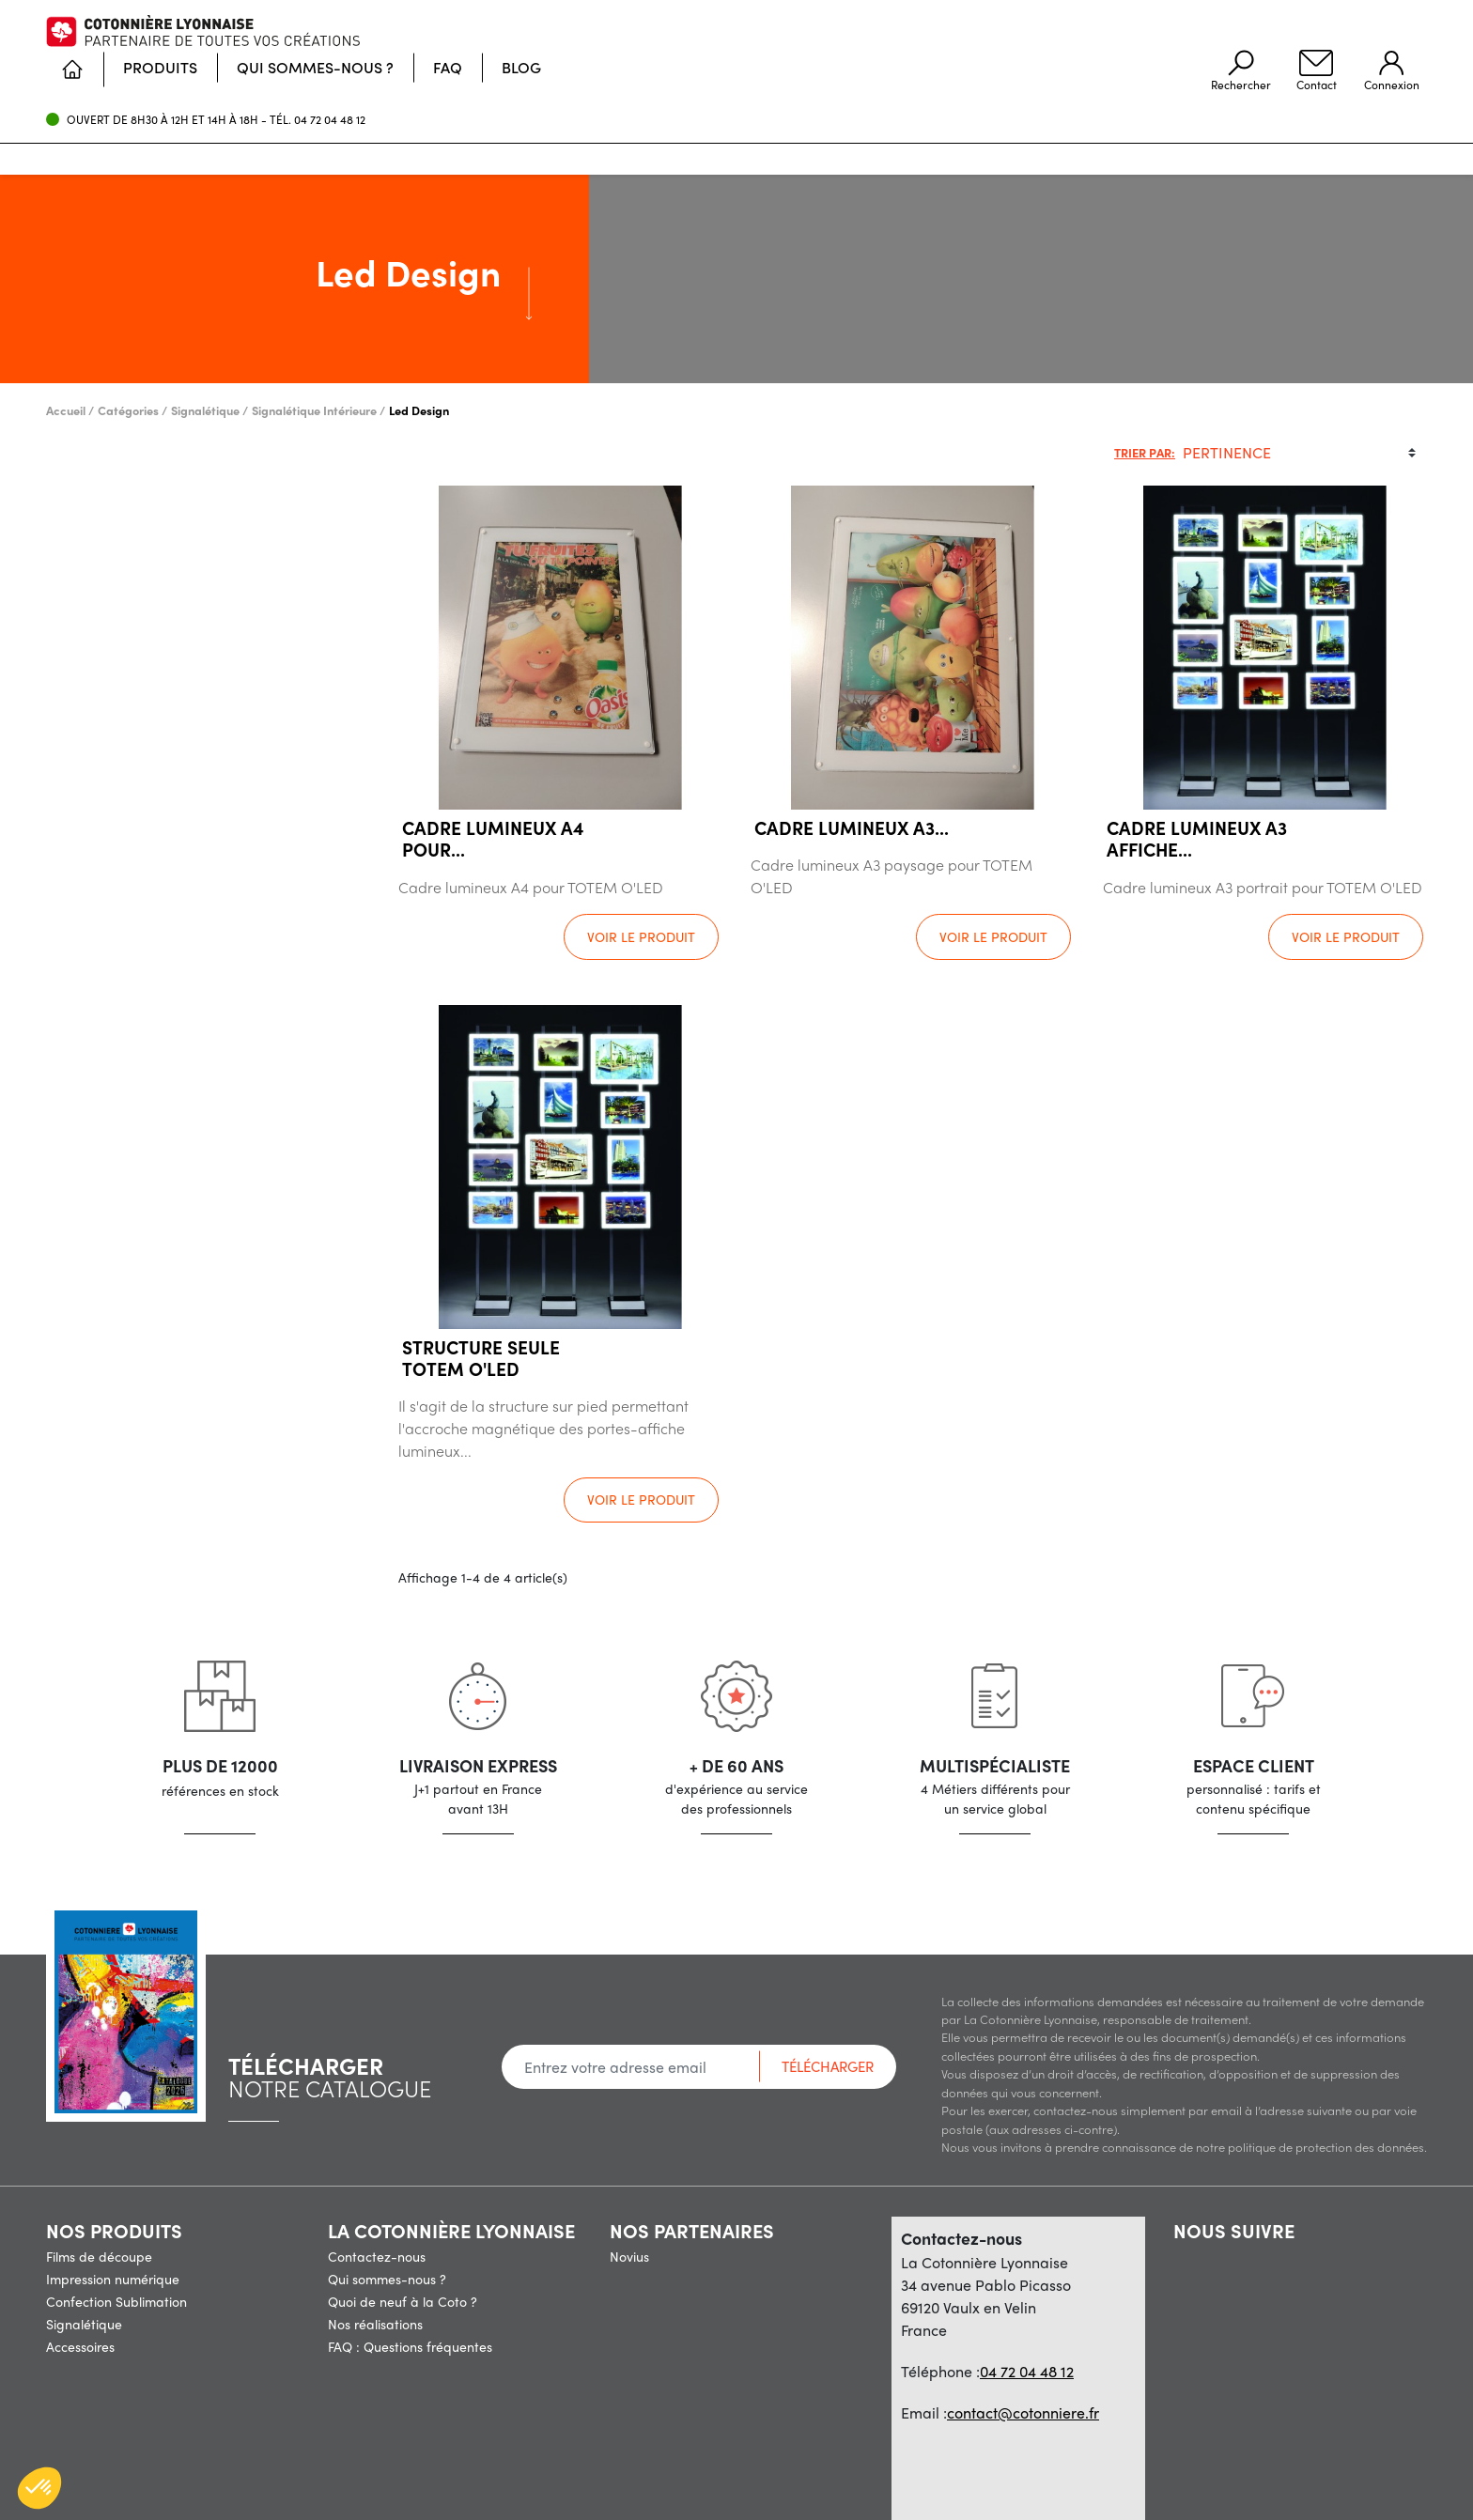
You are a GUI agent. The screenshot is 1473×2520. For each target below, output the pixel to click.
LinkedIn (1290, 2255)
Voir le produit (641, 936)
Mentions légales (539, 2486)
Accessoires (80, 2346)
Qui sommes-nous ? (387, 2278)
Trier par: (1144, 452)
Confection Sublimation (116, 2301)
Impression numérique (112, 2278)
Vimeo (1255, 2255)
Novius (629, 2256)
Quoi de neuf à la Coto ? (402, 2301)
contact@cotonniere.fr (1023, 2412)
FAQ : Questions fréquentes (410, 2346)
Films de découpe (99, 2256)
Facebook (1183, 2255)
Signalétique (84, 2323)
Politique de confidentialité (907, 2486)
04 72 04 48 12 (329, 70)
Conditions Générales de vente (708, 2486)
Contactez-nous (377, 2256)
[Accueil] (508, 134)
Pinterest (1219, 2255)
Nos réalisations (375, 2323)
